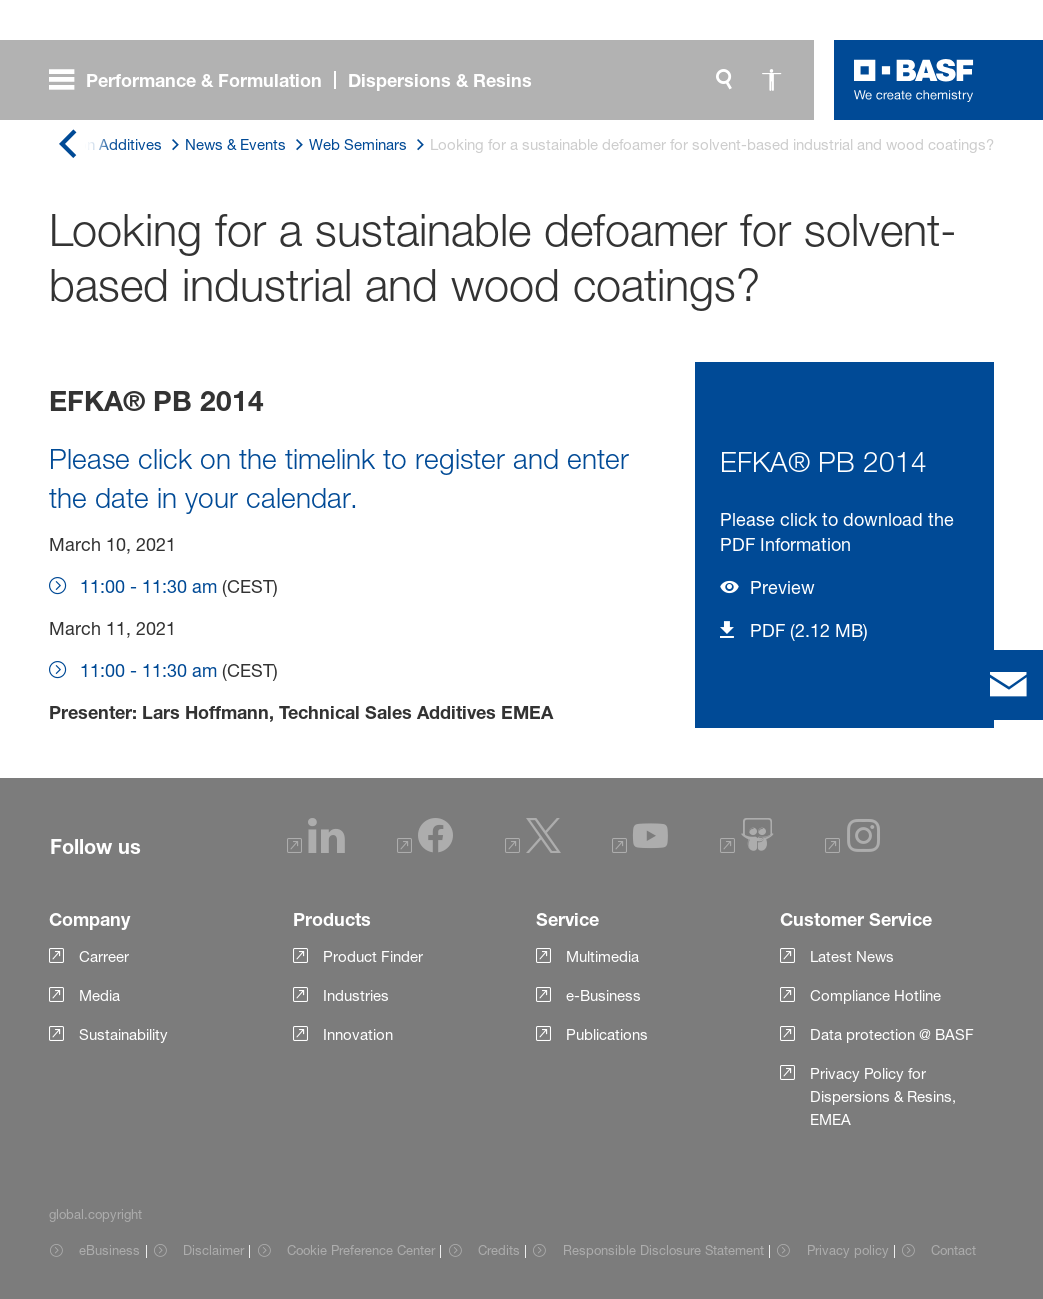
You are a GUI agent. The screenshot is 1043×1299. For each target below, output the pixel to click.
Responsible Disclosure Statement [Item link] (663, 1250)
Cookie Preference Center (361, 1250)
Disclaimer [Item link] (213, 1250)
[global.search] (724, 80)
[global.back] (67, 145)
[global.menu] (298, 80)
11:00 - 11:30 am (148, 586)
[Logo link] (914, 80)
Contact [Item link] (953, 1250)
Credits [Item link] (499, 1250)
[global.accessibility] (772, 80)
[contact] (1008, 685)
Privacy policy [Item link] (848, 1250)
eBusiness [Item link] (109, 1250)
